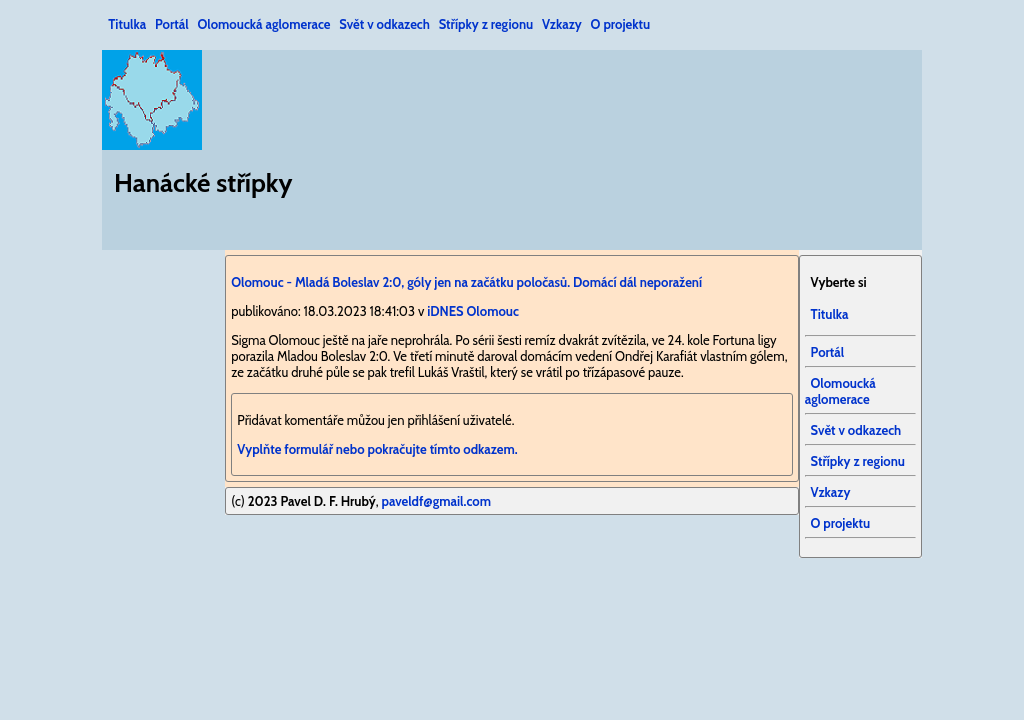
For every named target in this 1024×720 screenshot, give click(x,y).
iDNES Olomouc (473, 311)
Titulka (127, 24)
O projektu (621, 24)
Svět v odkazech (384, 24)
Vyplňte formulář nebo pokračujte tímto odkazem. (377, 449)
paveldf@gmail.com (436, 501)
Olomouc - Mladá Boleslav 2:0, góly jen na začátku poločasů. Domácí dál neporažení (466, 282)
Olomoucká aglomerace (263, 24)
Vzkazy (562, 24)
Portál (172, 24)
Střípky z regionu (486, 24)
